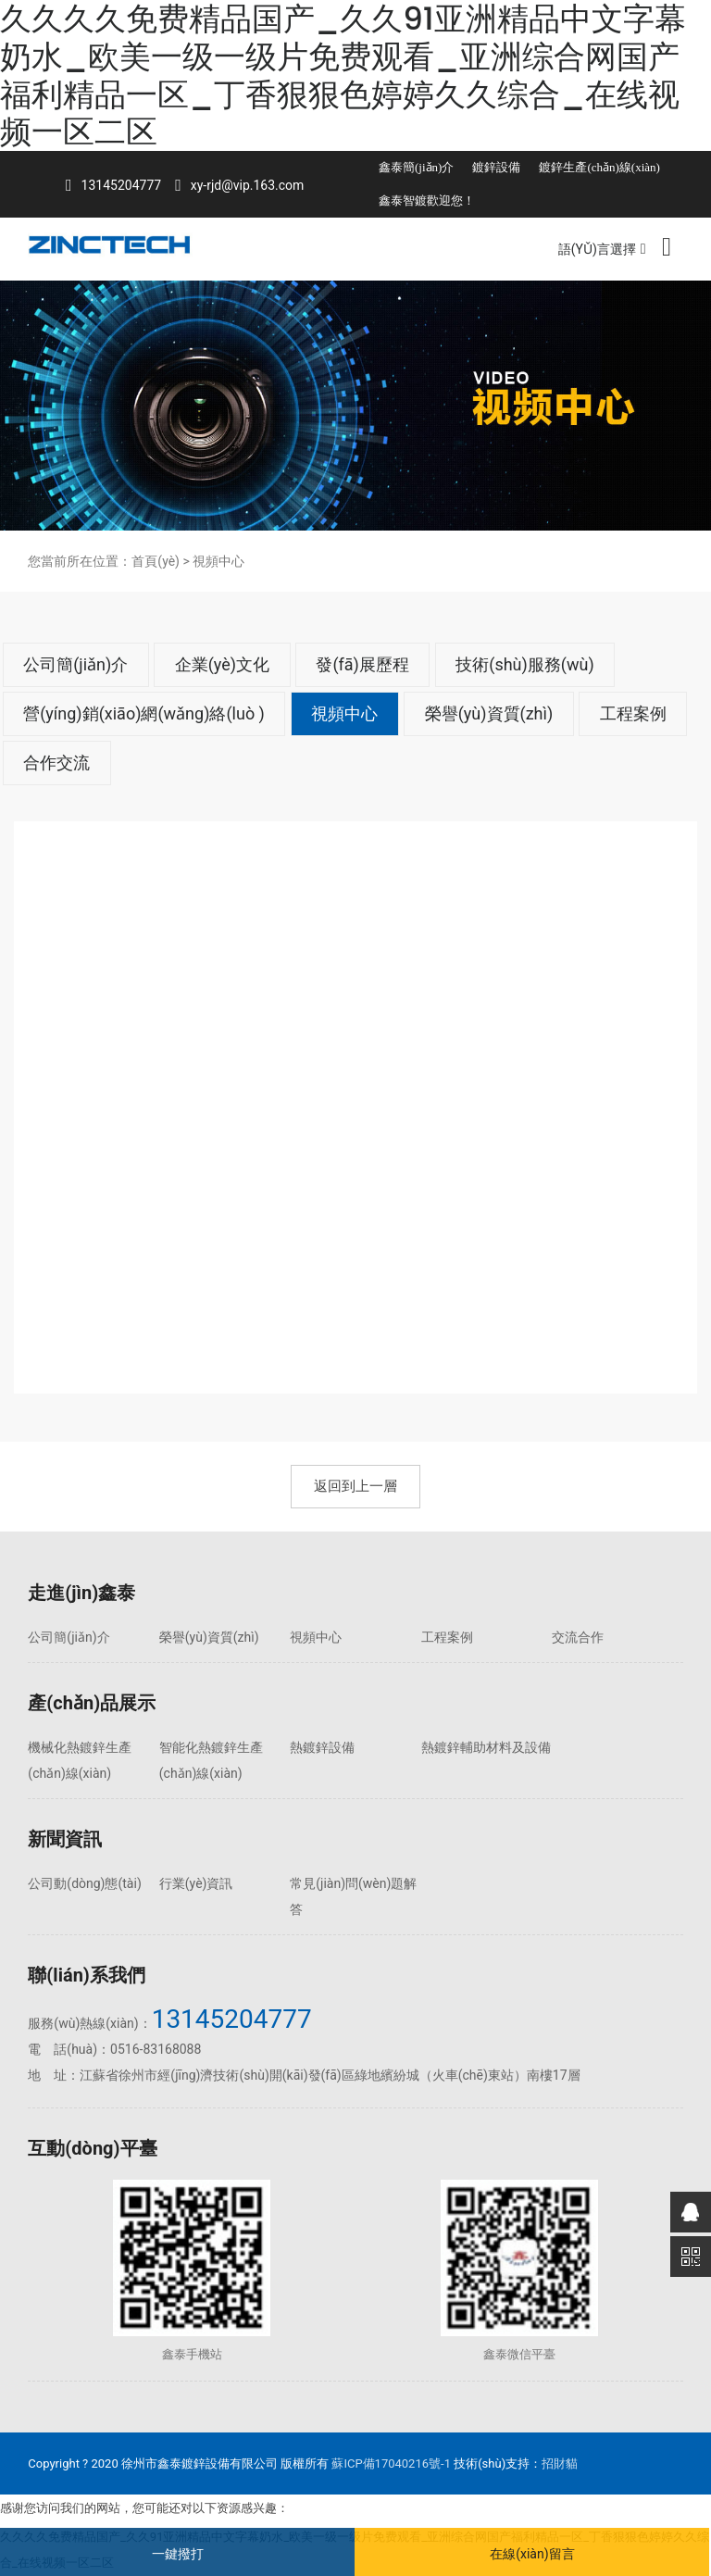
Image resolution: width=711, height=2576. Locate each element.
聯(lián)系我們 (86, 1975)
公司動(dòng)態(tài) (84, 1883)
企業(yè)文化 (222, 664)
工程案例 (633, 713)
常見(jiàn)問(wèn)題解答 (353, 1896)
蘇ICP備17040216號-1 (391, 2463)
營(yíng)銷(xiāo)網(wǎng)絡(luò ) (144, 713)
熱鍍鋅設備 (322, 1747)
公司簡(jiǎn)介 (75, 664)
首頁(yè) (155, 561)
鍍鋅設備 (496, 167)
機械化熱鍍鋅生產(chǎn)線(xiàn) (79, 1760)
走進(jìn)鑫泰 (81, 1593)
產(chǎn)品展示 (92, 1703)
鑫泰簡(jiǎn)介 (416, 167)
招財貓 (560, 2463)
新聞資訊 (65, 1839)
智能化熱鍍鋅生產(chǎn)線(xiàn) (211, 1760)
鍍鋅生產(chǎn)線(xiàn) (599, 167)
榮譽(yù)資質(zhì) (489, 713)
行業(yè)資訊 (196, 1883)
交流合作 (578, 1637)
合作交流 (56, 762)
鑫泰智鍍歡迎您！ (427, 200)
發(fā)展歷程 (362, 664)
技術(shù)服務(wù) (524, 664)
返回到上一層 (355, 1486)
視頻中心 (344, 713)
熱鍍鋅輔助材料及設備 (486, 1747)
